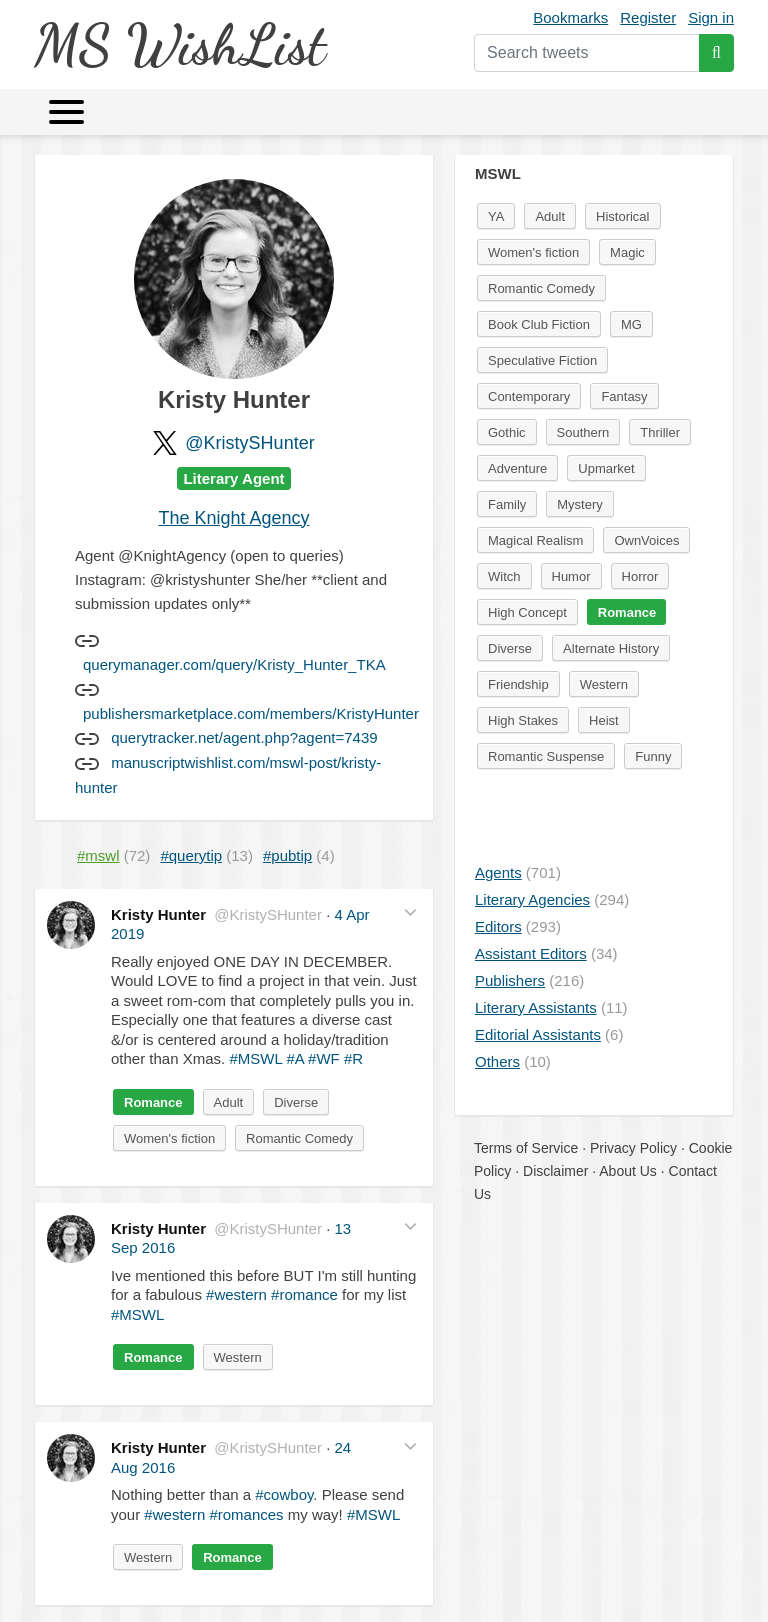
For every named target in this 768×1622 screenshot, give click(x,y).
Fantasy (624, 396)
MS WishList (179, 44)
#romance (304, 1294)
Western (238, 1357)
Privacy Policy (633, 1148)
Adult (229, 1102)
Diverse (296, 1102)
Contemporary (529, 396)
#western (236, 1294)
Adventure (517, 468)
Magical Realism (535, 540)
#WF (324, 1058)
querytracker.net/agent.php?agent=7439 (244, 737)
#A (295, 1058)
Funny (653, 756)
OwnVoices (646, 540)
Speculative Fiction (542, 360)
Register (648, 17)
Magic (627, 252)
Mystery (580, 504)
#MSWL (255, 1058)
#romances (246, 1514)
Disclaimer (555, 1171)
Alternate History (611, 648)
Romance (153, 1102)
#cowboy (284, 1494)
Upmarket (606, 468)
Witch (504, 576)
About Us (628, 1171)
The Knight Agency (233, 518)
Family (507, 504)
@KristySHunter (249, 443)
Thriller (660, 432)
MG (631, 324)
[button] (410, 912)
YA (496, 216)
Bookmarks (570, 17)
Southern (583, 432)
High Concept (527, 612)
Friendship (518, 684)
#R (353, 1058)
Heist (604, 720)
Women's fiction (169, 1138)
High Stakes (523, 720)
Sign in (711, 17)
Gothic (507, 432)
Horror (640, 576)
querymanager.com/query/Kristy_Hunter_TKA (234, 664)
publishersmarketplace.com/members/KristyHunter (251, 713)
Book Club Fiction (539, 324)
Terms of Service (526, 1148)
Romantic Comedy (299, 1138)
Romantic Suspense (546, 756)
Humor (571, 576)
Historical (622, 216)
